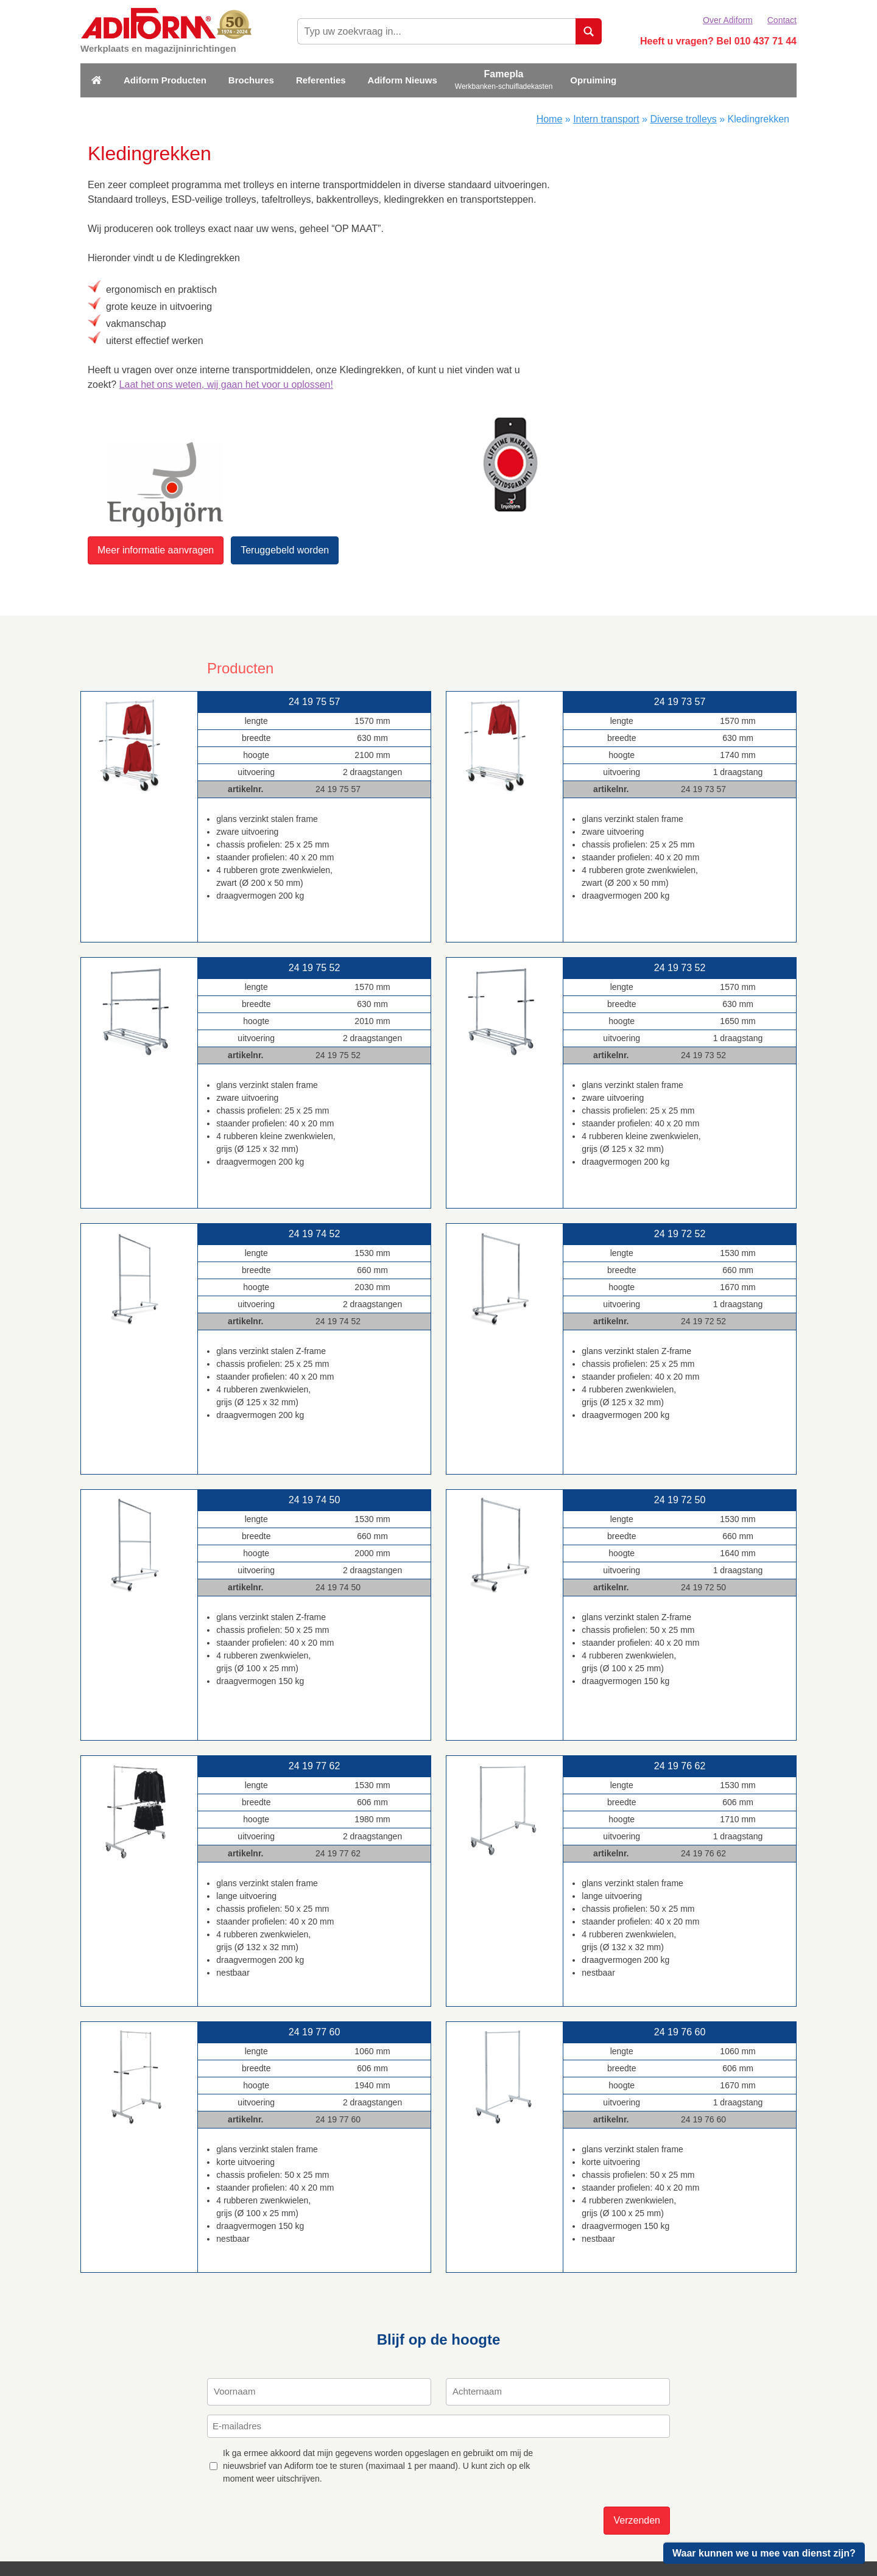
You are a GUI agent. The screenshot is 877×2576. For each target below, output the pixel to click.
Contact (782, 20)
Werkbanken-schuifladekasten (504, 86)
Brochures (251, 80)
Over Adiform (728, 20)
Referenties (321, 80)
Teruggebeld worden (285, 550)
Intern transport (606, 119)
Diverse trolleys (683, 119)
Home (550, 119)
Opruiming (593, 80)
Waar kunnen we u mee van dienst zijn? (764, 2553)
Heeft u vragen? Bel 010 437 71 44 (718, 41)
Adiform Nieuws (402, 80)
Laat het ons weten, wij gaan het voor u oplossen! (226, 384)
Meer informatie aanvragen (155, 550)
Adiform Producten (165, 80)
